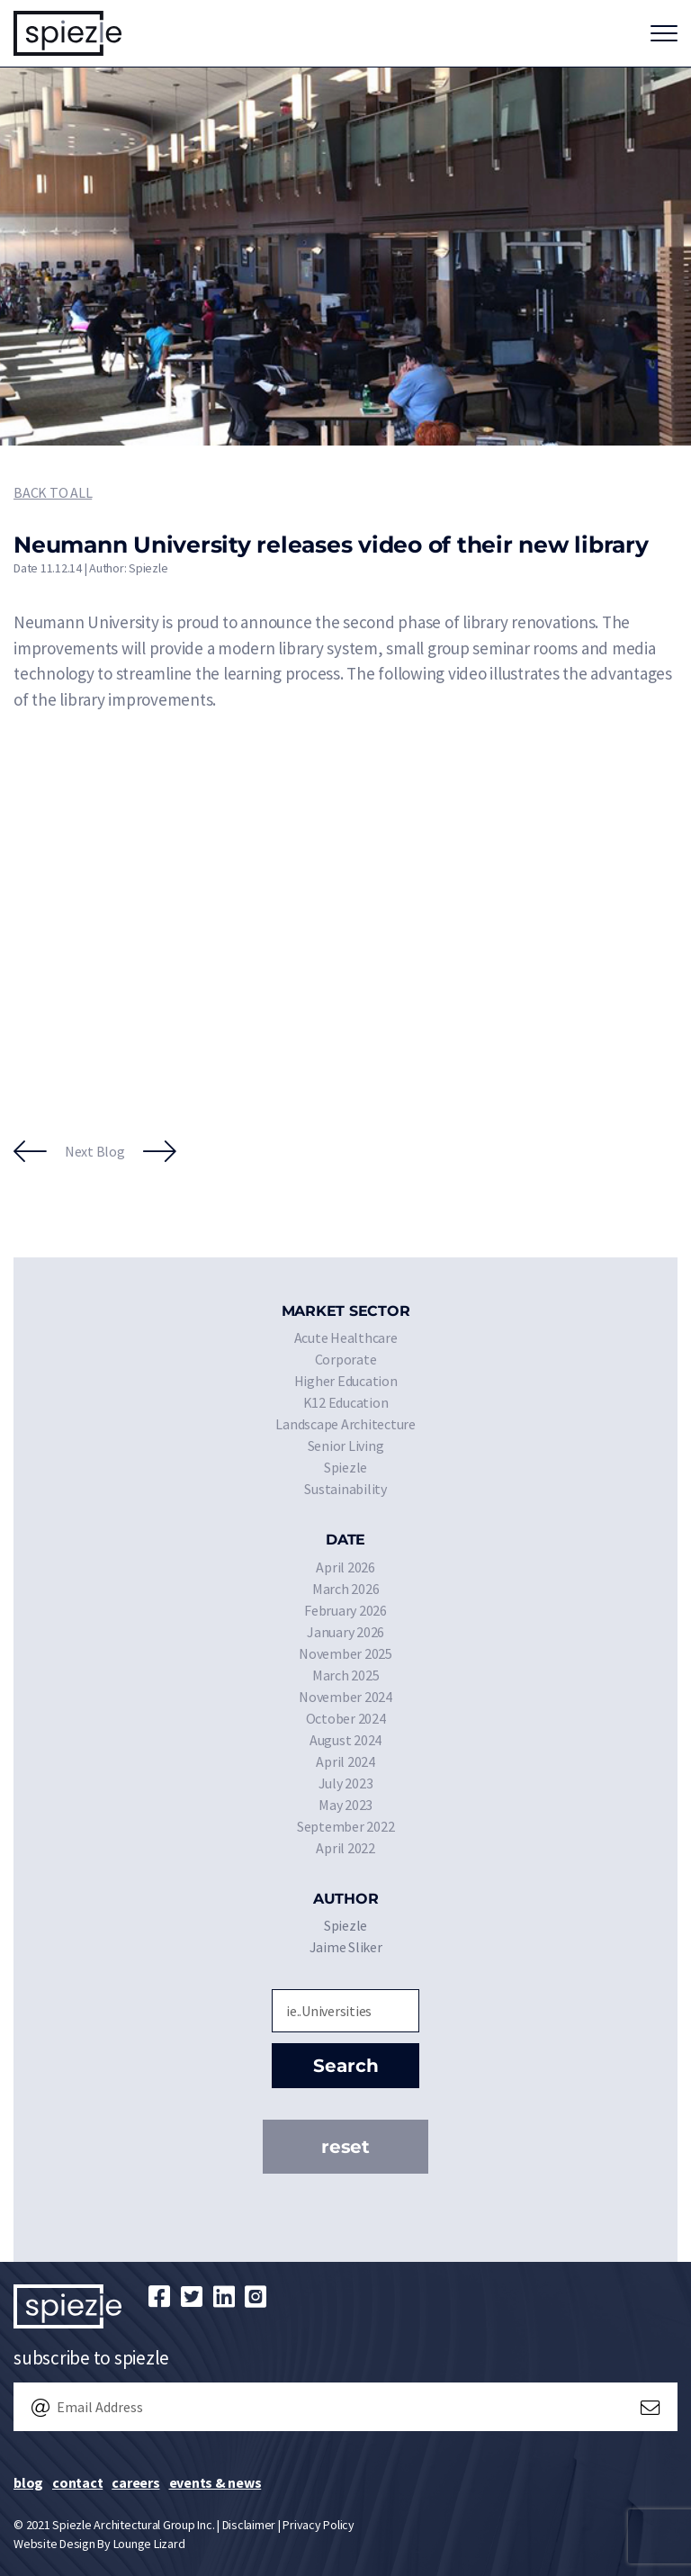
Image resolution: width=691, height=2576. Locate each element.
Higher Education (346, 1381)
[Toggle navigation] (664, 33)
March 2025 (346, 1675)
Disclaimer (249, 2525)
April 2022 (345, 1848)
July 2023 (346, 1783)
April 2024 (345, 1761)
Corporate (346, 1359)
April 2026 (345, 1567)
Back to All (52, 492)
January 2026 (345, 1632)
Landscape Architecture (345, 1424)
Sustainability (345, 1489)
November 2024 (345, 1697)
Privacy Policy (318, 2525)
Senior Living (346, 1446)
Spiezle (345, 1467)
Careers (135, 2482)
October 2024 (346, 1718)
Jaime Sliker (346, 1947)
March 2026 (346, 1589)
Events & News (215, 2482)
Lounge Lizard (149, 2543)
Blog (28, 2482)
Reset (345, 2146)
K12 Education (346, 1402)
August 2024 (345, 1740)
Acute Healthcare (346, 1338)
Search (346, 2065)
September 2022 (346, 1826)
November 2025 (345, 1653)
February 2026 (345, 1610)
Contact (77, 2482)
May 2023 (345, 1805)
